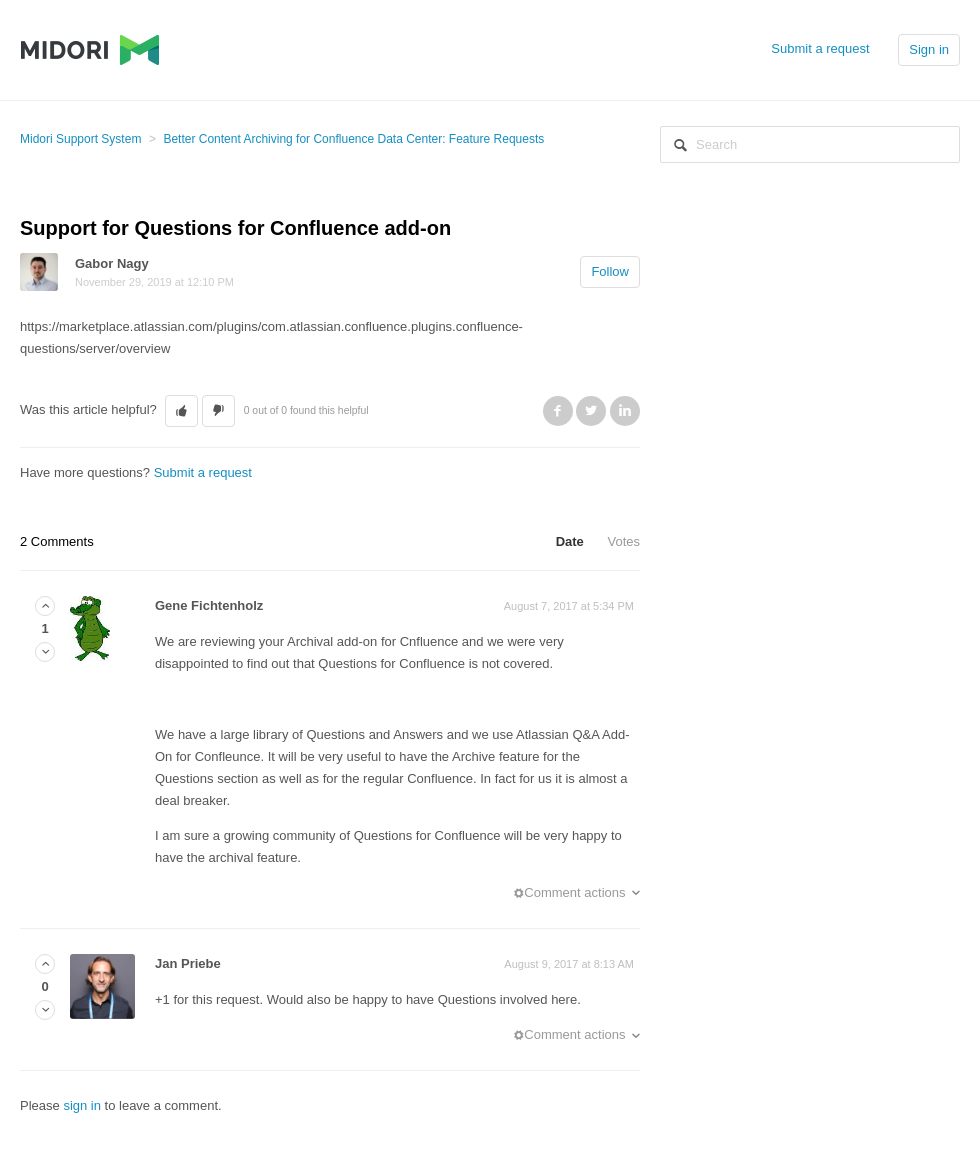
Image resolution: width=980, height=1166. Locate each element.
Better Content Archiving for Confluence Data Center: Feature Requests (353, 139)
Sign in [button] (929, 49)
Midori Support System (80, 139)
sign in (82, 1105)
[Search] (810, 144)
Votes (623, 541)
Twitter (591, 411)
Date (570, 541)
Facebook (558, 411)
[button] (181, 411)
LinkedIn (625, 411)
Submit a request (820, 48)
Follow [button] (610, 271)
